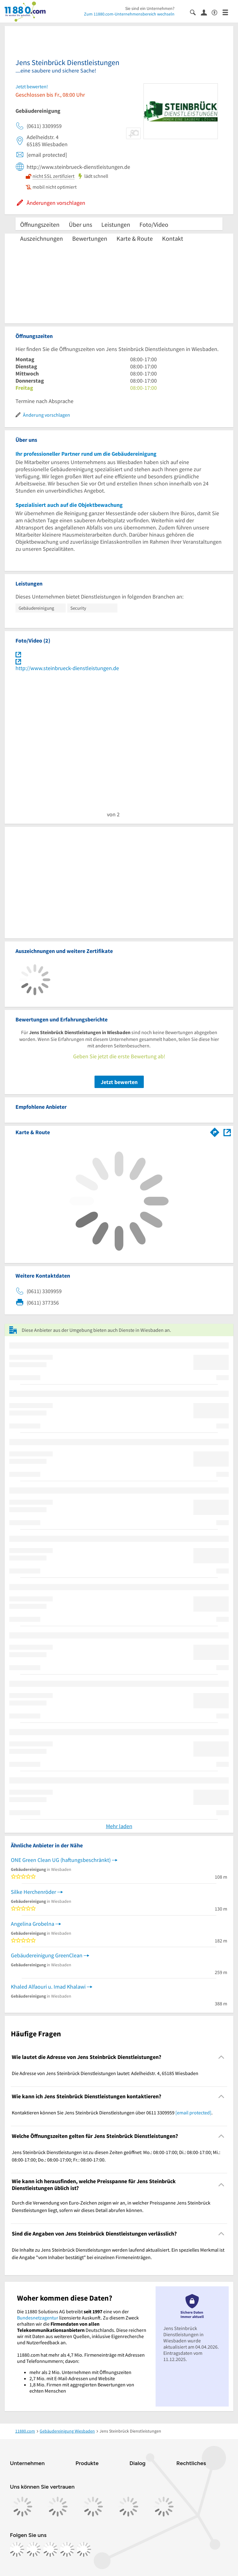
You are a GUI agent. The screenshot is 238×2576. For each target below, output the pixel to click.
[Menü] (228, 12)
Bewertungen (89, 238)
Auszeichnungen (41, 238)
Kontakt (172, 238)
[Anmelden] (206, 12)
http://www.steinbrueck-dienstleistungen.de (67, 668)
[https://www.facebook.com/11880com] (17, 2549)
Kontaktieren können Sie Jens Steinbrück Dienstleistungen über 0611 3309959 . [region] (112, 2112)
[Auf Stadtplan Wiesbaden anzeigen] (227, 1132)
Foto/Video (153, 224)
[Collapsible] (221, 2057)
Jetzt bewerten (119, 1082)
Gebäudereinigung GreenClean (46, 1955)
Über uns (80, 224)
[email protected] (193, 2112)
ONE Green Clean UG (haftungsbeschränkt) (61, 1859)
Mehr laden (119, 1826)
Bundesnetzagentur (37, 2318)
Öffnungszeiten (40, 224)
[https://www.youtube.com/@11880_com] (83, 2549)
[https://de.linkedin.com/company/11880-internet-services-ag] (67, 2549)
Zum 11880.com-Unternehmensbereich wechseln (129, 14)
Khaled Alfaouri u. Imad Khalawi (48, 1986)
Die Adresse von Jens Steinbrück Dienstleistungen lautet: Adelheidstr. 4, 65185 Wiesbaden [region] (105, 2073)
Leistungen (115, 224)
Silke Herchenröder (33, 1891)
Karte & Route (135, 238)
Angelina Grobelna (32, 1923)
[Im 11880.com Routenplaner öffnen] (214, 1131)
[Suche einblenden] (195, 12)
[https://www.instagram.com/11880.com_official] (33, 2549)
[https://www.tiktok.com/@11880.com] (50, 2549)
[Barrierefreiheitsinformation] (217, 12)
